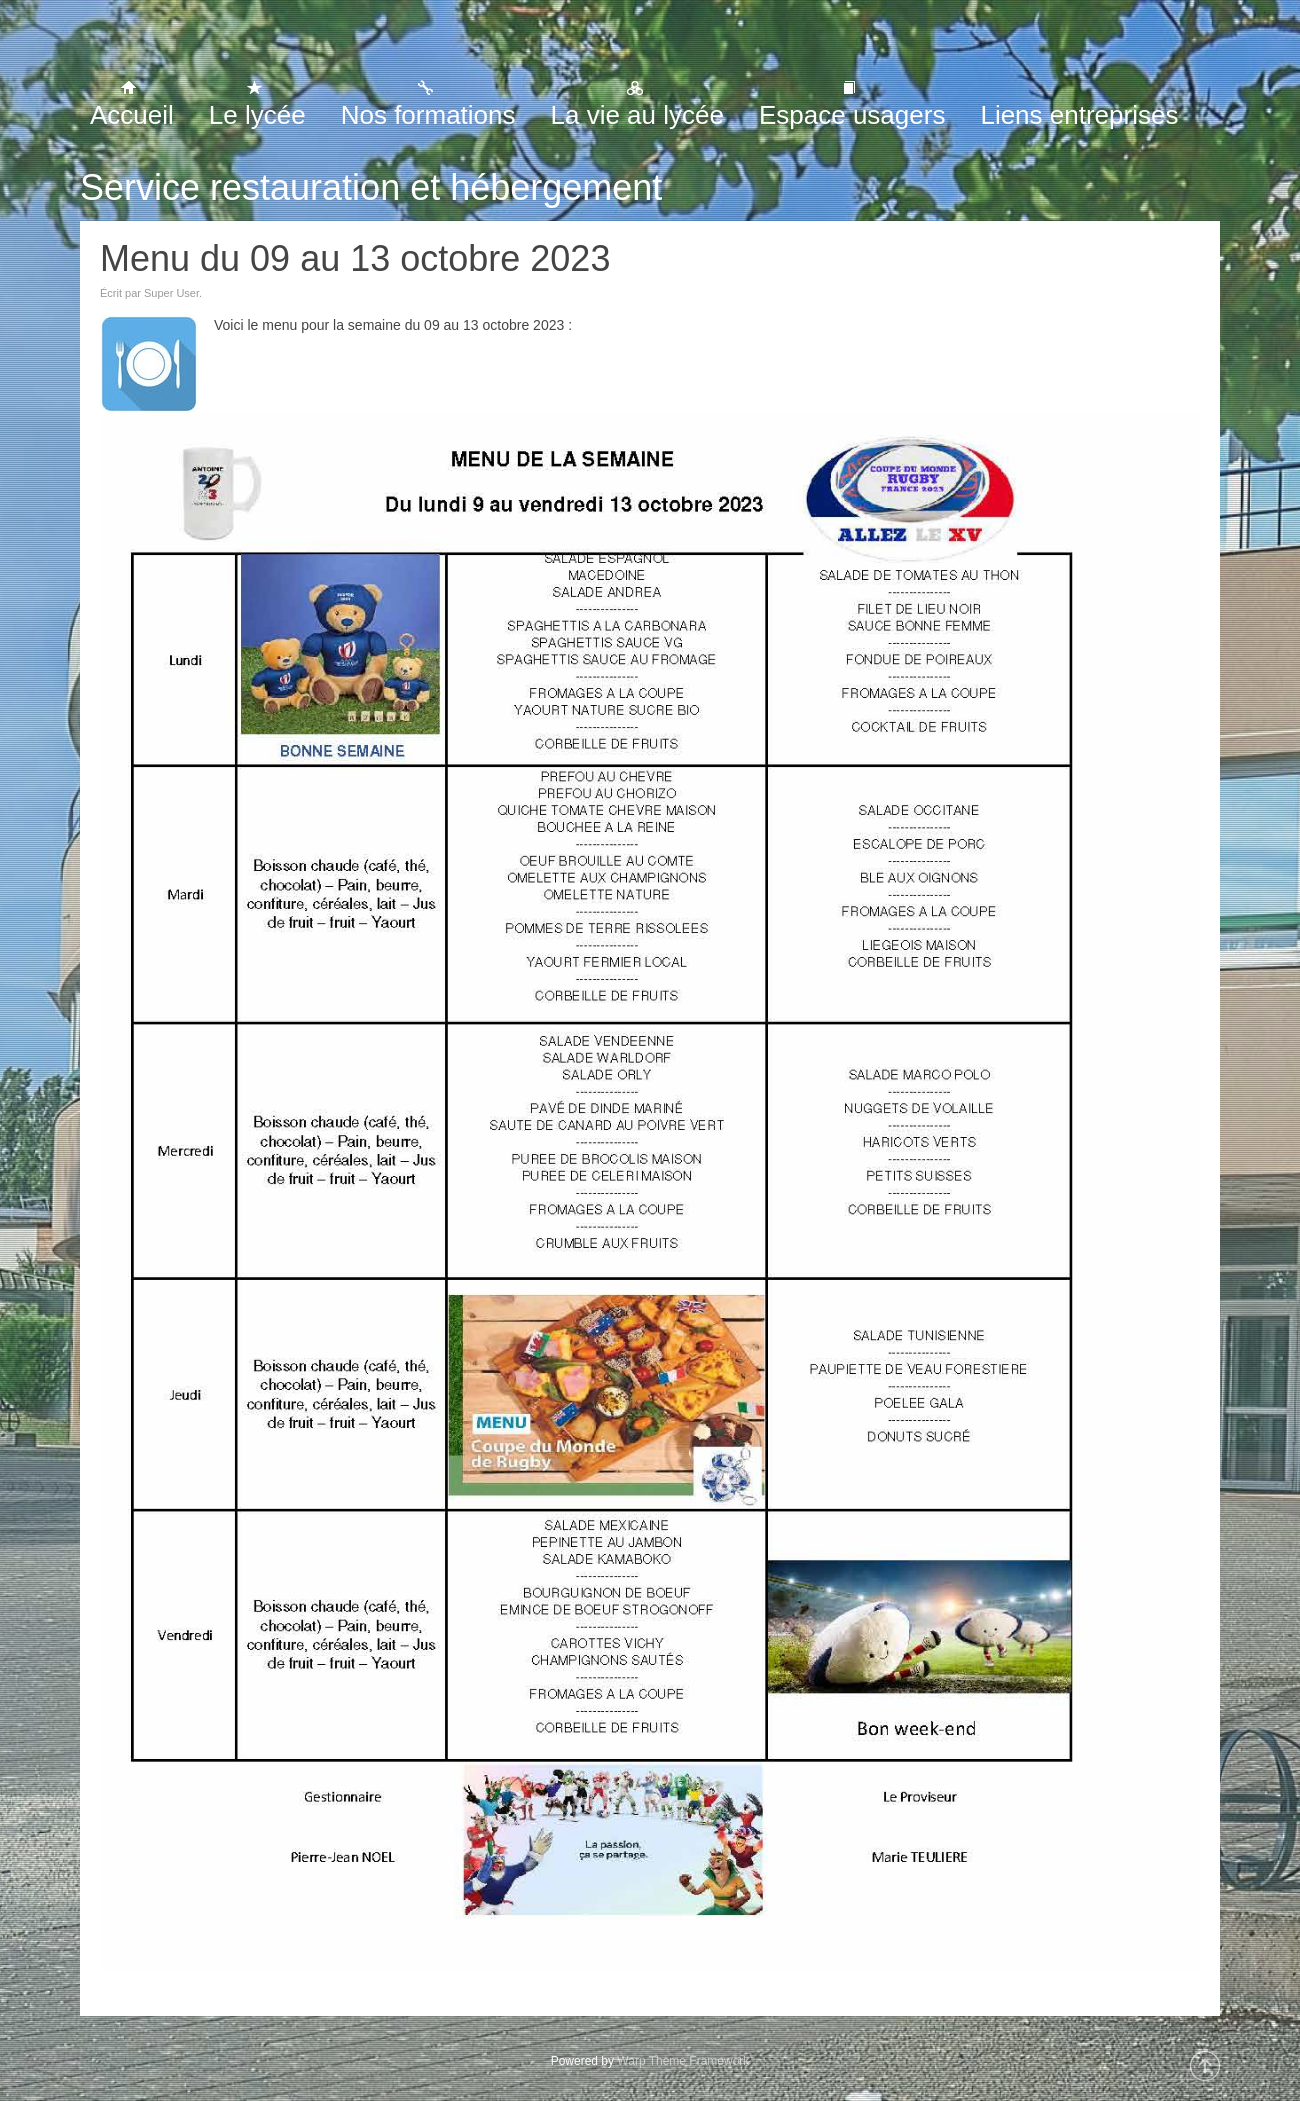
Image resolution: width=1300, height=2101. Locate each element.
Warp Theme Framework (683, 2061)
